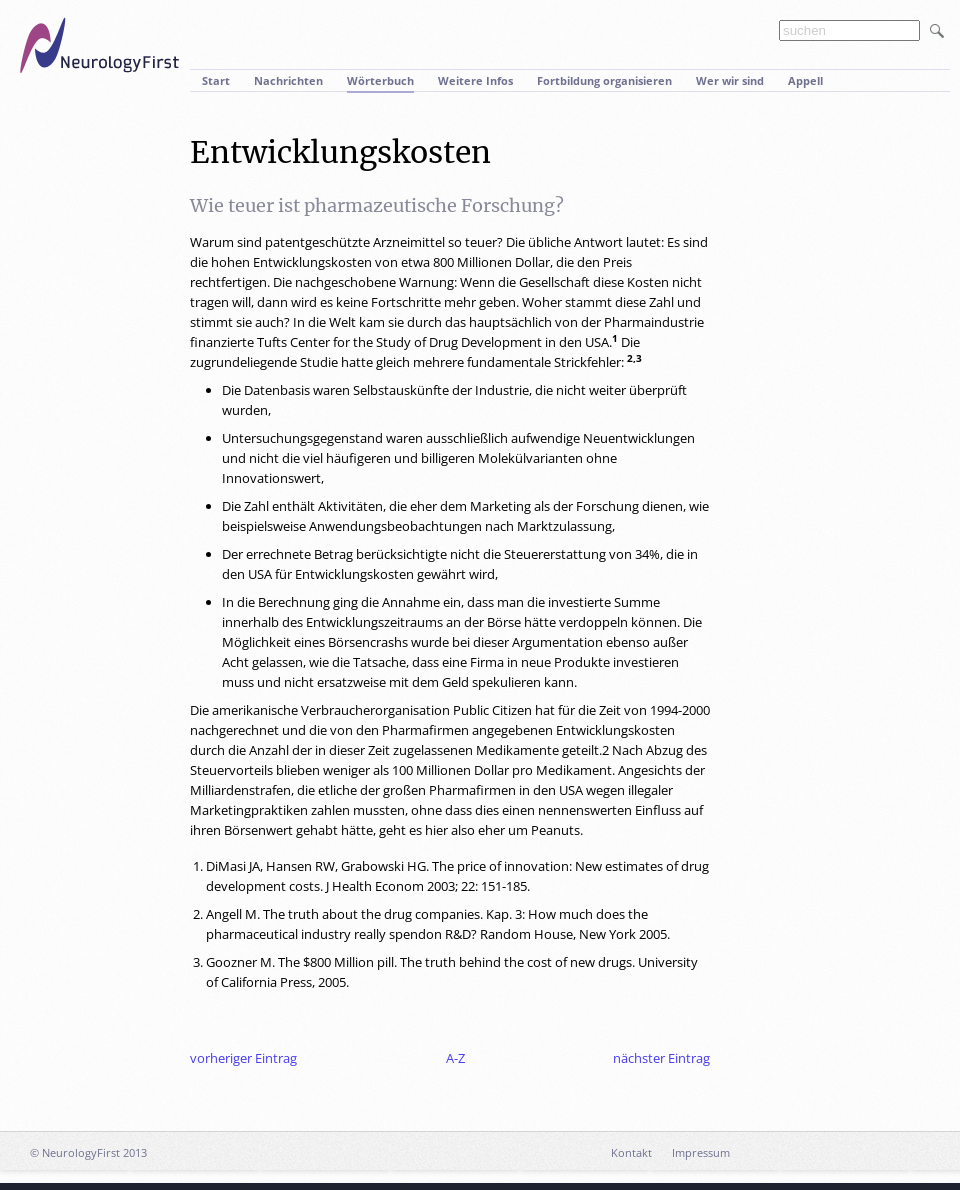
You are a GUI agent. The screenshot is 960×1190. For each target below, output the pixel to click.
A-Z (455, 1058)
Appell (805, 80)
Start (216, 80)
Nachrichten (288, 80)
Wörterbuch (380, 80)
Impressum (701, 1152)
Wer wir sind (730, 80)
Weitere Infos (475, 80)
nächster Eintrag (661, 1058)
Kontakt (631, 1152)
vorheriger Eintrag (243, 1058)
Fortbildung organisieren (604, 80)
